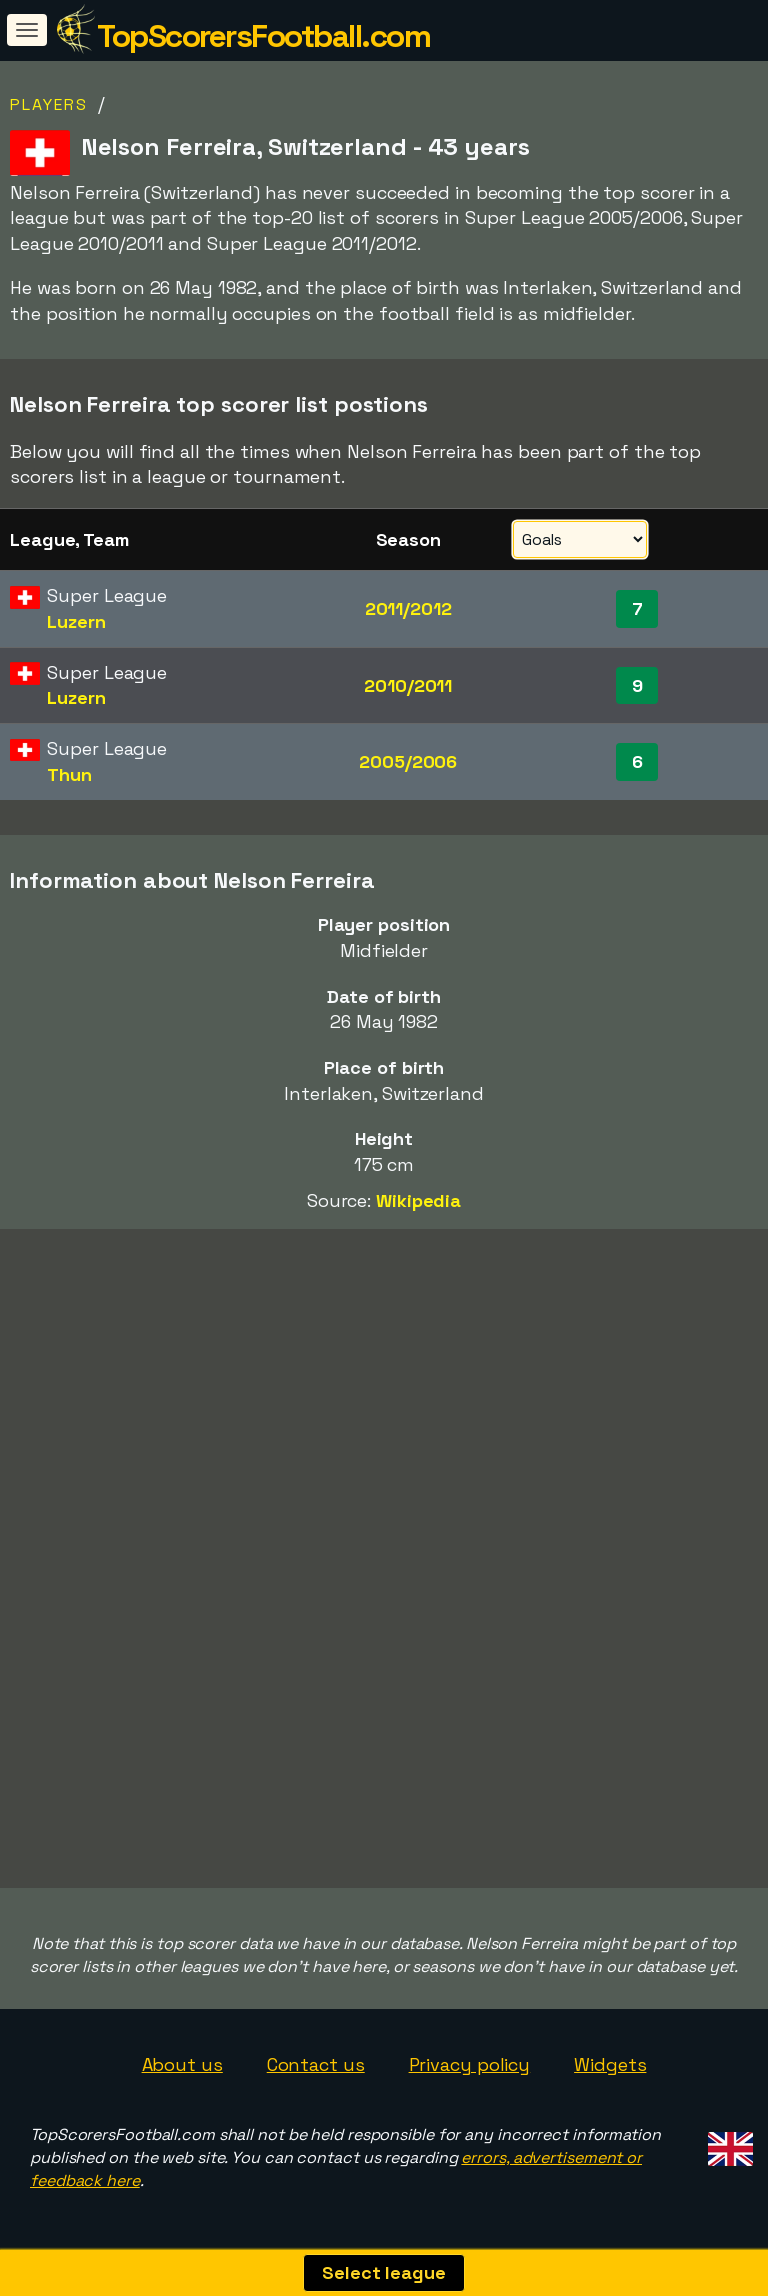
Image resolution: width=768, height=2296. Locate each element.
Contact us (316, 2064)
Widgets (610, 2064)
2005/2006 (408, 761)
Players (49, 104)
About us (182, 2064)
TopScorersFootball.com (263, 36)
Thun (69, 774)
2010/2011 (408, 685)
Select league (384, 2272)
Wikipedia (418, 1200)
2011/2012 (408, 608)
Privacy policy (470, 2064)
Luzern (76, 621)
